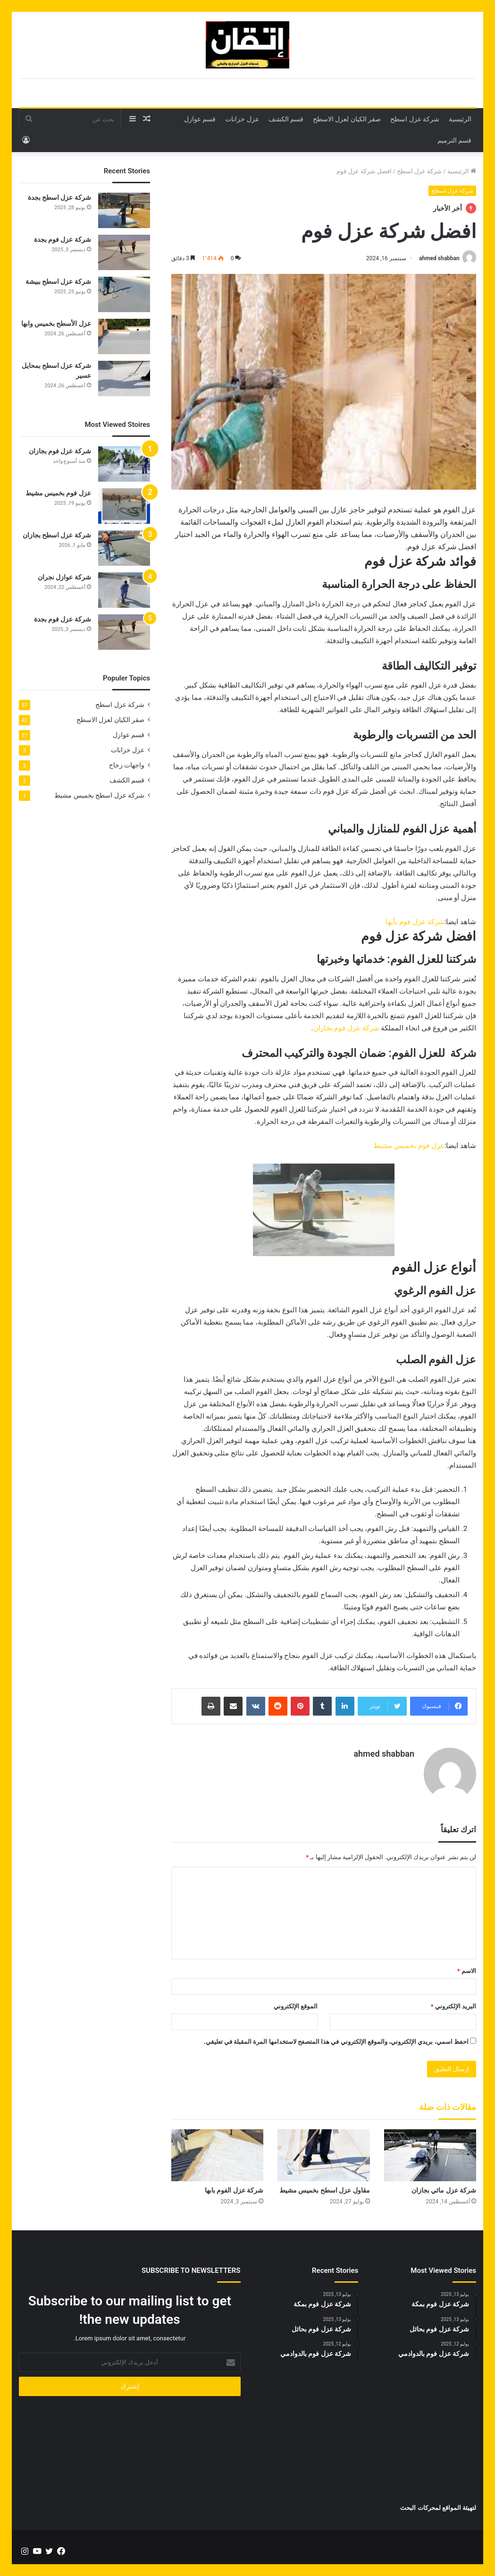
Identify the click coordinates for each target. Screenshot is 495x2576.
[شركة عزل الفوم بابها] (217, 2155)
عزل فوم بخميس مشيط (408, 1146)
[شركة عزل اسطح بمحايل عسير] (124, 378)
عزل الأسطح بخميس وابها (56, 323)
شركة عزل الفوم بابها (234, 2190)
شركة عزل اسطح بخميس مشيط (99, 795)
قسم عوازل (200, 119)
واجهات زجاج (126, 765)
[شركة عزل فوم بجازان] (124, 464)
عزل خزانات (242, 119)
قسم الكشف (285, 119)
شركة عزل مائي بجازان (443, 2190)
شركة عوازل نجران (64, 577)
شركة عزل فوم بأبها (415, 922)
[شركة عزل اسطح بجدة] (124, 210)
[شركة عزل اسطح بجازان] (124, 548)
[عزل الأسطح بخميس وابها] (124, 336)
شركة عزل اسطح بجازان (57, 535)
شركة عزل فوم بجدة (62, 239)
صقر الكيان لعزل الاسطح (347, 119)
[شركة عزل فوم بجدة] (124, 252)
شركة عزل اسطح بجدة (59, 197)
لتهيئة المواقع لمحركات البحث (438, 2507)
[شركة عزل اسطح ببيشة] (124, 294)
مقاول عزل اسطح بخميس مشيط (324, 2190)
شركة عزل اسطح (414, 119)
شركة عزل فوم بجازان (346, 1028)
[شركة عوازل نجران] (124, 590)
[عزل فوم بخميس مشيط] (124, 506)
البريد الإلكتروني (453, 2005)
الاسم (466, 1970)
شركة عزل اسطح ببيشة (58, 281)
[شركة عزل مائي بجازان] (430, 2155)
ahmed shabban (439, 258)
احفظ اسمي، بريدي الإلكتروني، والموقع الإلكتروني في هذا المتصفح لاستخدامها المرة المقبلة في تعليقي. (336, 2041)
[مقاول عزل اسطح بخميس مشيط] (323, 2155)
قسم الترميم (454, 140)
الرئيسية (460, 119)
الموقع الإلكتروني (296, 2005)
